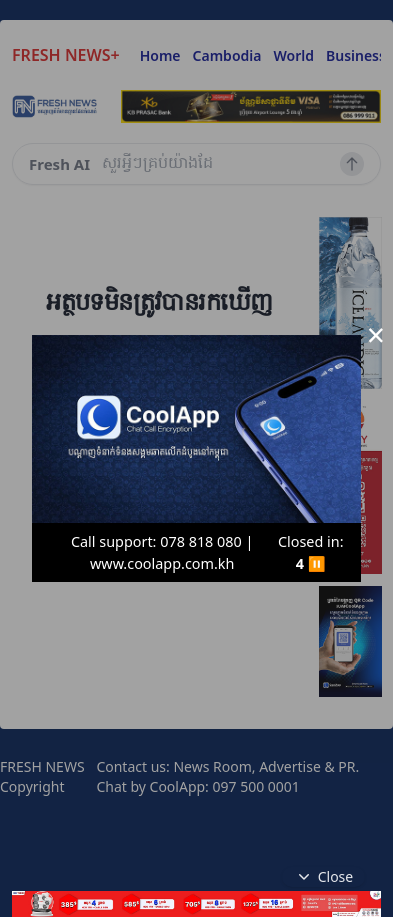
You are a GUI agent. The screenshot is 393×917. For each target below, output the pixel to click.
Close (324, 877)
